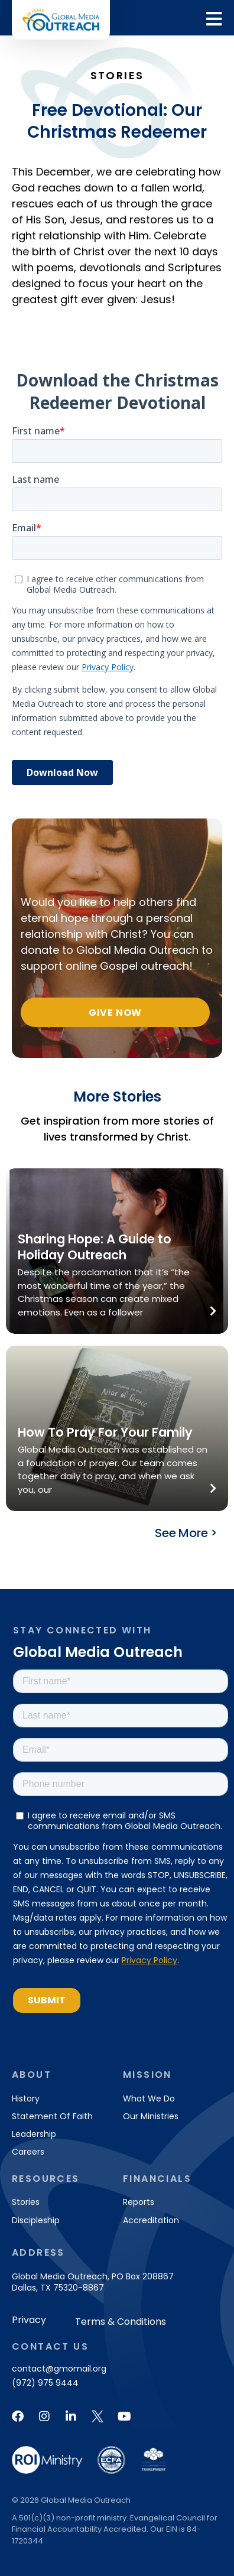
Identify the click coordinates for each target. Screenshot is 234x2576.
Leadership (34, 2134)
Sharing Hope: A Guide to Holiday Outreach (94, 1246)
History (26, 2098)
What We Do (149, 2098)
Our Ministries (150, 2116)
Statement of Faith (52, 2116)
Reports (138, 2202)
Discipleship (36, 2220)
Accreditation (151, 2220)
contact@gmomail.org (59, 2368)
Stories (26, 2202)
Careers (28, 2152)
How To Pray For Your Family (105, 1432)
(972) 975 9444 (45, 2383)
